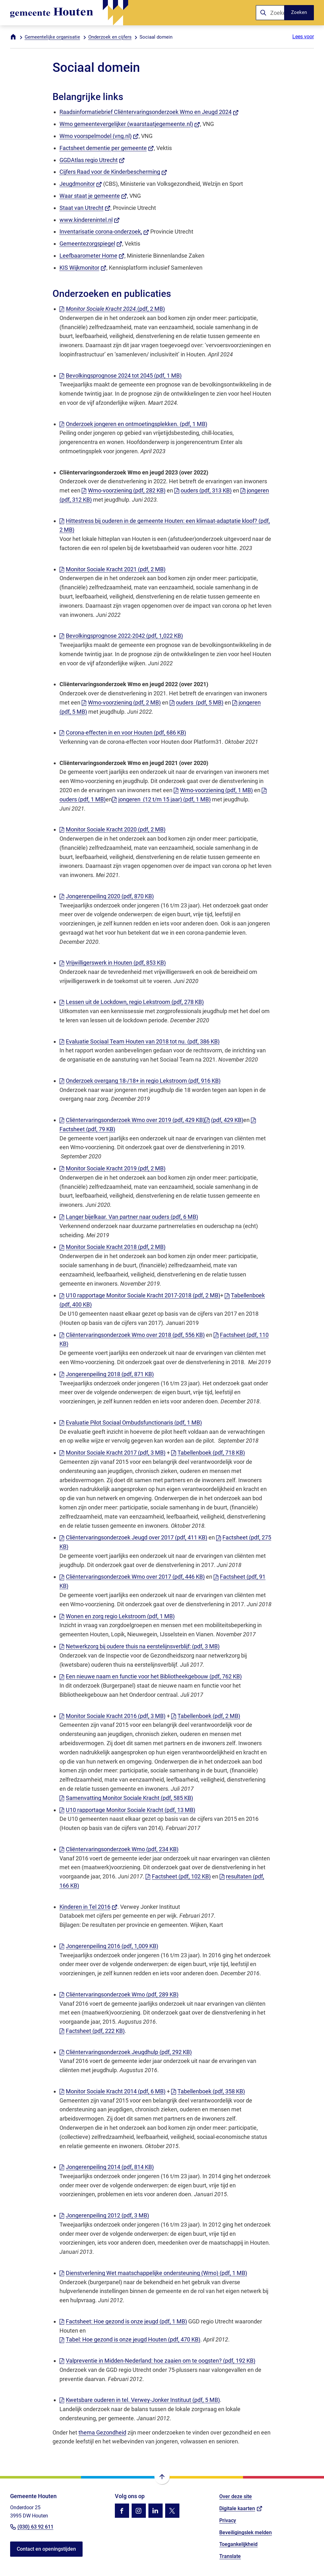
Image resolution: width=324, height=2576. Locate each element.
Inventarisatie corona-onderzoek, (104, 231)
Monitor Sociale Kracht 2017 (112, 1452)
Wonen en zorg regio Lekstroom (117, 1616)
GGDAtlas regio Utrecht (92, 160)
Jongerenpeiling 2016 (108, 1946)
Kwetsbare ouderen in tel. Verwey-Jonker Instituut (139, 2400)
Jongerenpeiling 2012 (104, 2215)
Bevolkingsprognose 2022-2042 (121, 635)
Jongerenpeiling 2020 (106, 896)
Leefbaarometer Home (92, 255)
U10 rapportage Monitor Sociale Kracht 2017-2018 (139, 1295)
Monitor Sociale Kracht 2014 (112, 2091)
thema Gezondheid (102, 2432)
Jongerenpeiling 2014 (106, 2167)
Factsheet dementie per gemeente (106, 148)
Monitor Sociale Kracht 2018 (112, 1247)
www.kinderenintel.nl (89, 219)
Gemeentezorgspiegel (90, 243)
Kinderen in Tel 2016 (88, 1906)
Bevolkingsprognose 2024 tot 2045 (120, 375)
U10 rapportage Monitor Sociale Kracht (127, 1810)
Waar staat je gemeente (93, 195)
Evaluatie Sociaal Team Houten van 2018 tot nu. (139, 1041)
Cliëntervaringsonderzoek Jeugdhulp (125, 2052)
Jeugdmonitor (80, 183)
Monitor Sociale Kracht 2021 (112, 569)
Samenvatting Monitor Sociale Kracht (126, 1798)
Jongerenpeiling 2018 (106, 1374)
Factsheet (178, 1876)
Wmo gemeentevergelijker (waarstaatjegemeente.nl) (129, 124)
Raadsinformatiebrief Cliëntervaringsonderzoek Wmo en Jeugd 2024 (149, 112)
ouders (203, 490)
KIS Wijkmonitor (83, 267)
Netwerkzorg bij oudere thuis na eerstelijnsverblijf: (139, 1646)
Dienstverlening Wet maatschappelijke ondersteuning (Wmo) (153, 2273)
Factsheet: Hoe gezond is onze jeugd (123, 2321)
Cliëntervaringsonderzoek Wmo (118, 1849)
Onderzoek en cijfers (110, 37)
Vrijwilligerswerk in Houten (112, 962)
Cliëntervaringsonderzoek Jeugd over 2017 (133, 1537)
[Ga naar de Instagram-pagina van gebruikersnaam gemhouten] (139, 2511)
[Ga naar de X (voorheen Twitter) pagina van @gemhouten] (172, 2511)
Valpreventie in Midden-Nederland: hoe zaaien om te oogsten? (157, 2360)
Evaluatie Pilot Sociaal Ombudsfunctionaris (130, 1422)
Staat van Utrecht (85, 207)
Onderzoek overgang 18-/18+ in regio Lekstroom (140, 1080)
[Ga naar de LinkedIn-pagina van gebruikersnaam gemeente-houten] (155, 2511)
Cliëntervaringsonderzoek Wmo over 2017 (132, 1576)
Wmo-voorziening (123, 490)
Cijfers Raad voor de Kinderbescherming (113, 171)
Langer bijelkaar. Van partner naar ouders (128, 1216)
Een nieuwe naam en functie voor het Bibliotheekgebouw (150, 1676)
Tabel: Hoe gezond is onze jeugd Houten (129, 2339)
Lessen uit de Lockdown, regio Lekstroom (131, 1002)
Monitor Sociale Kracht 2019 (112, 1168)
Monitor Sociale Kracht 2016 (112, 1716)
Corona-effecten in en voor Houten (122, 732)
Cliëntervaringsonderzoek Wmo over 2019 (132, 1120)
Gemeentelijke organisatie (52, 37)
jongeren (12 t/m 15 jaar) (161, 799)
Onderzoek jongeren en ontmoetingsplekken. (133, 424)
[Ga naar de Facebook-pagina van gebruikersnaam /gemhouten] (122, 2511)
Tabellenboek (208, 1452)
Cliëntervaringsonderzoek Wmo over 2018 (132, 1335)
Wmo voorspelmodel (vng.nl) (99, 136)
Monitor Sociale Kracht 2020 (112, 829)
